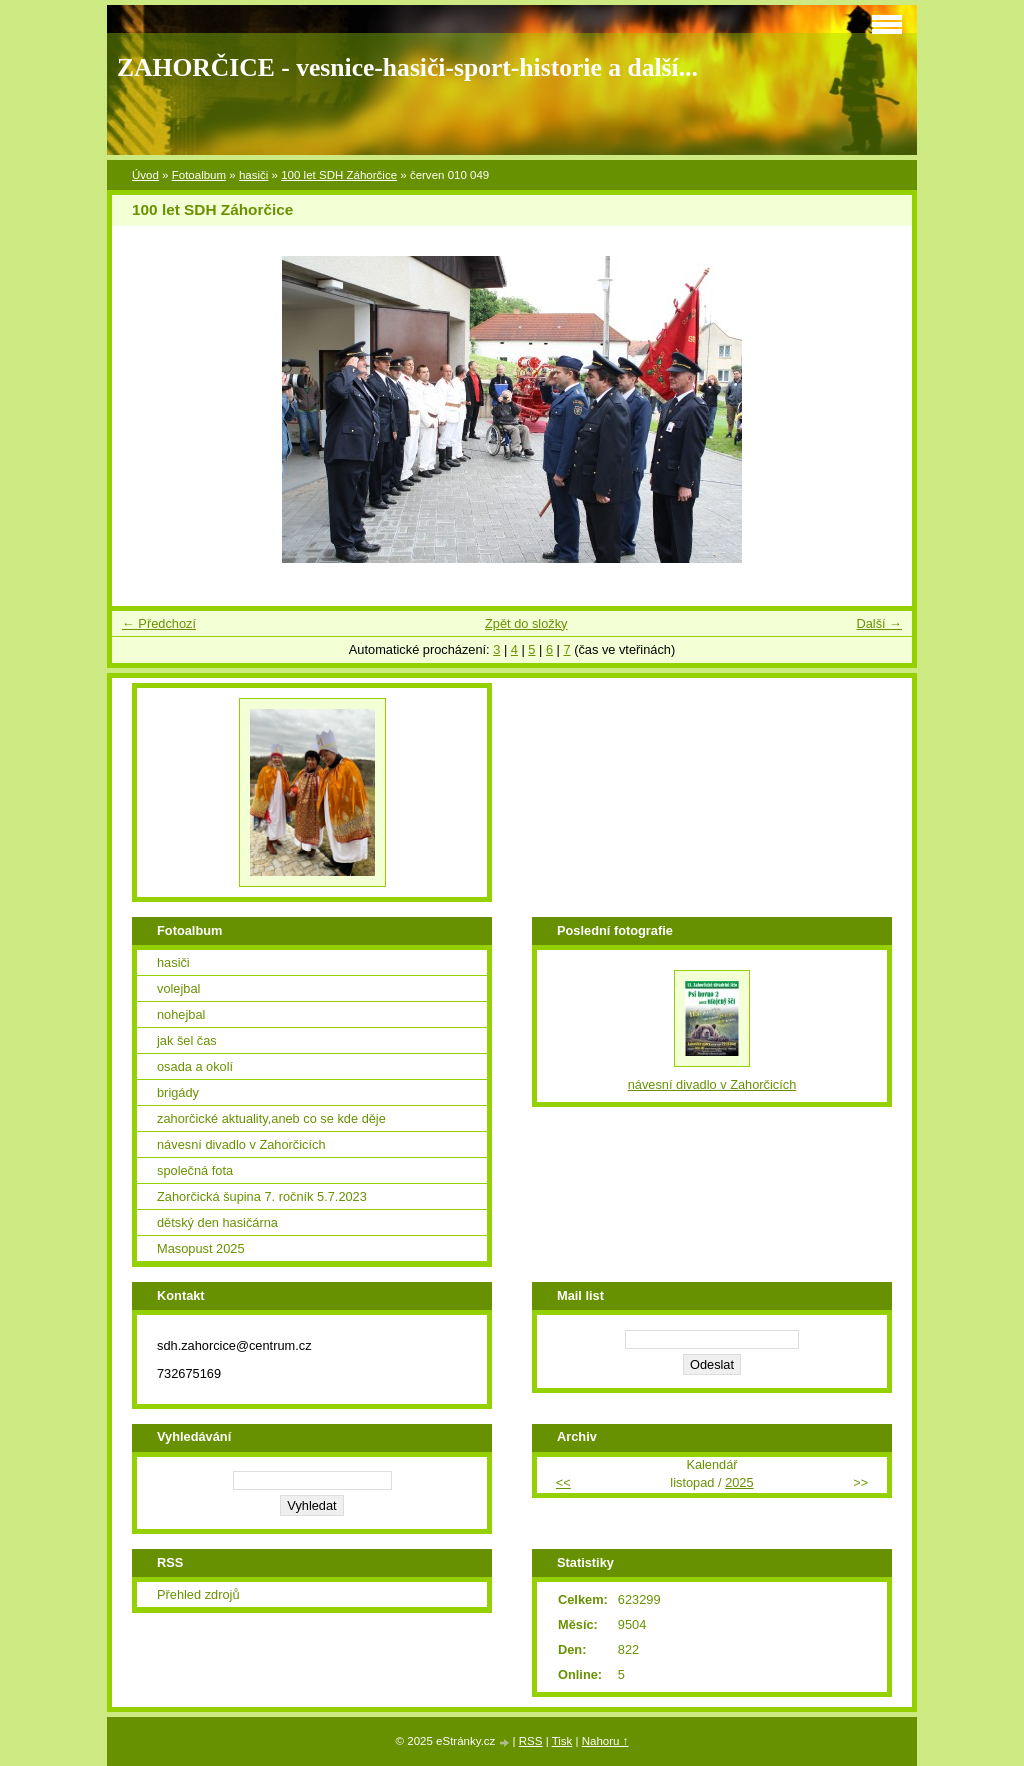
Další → (879, 623)
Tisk (562, 1741)
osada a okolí (195, 1066)
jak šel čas (187, 1040)
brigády (178, 1092)
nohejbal (181, 1014)
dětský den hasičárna (217, 1222)
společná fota (195, 1170)
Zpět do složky (526, 623)
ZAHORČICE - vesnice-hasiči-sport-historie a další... (407, 67)
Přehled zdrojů (198, 1594)
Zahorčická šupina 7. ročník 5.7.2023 (262, 1196)
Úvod (145, 175)
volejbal (178, 988)
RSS (531, 1741)
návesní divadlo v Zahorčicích (241, 1144)
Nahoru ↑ (605, 1741)
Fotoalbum (199, 175)
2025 (739, 1482)
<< (563, 1482)
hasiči (253, 175)
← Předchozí (159, 623)
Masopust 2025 (201, 1248)
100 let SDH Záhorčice (339, 175)
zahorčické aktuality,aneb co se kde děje (271, 1118)
